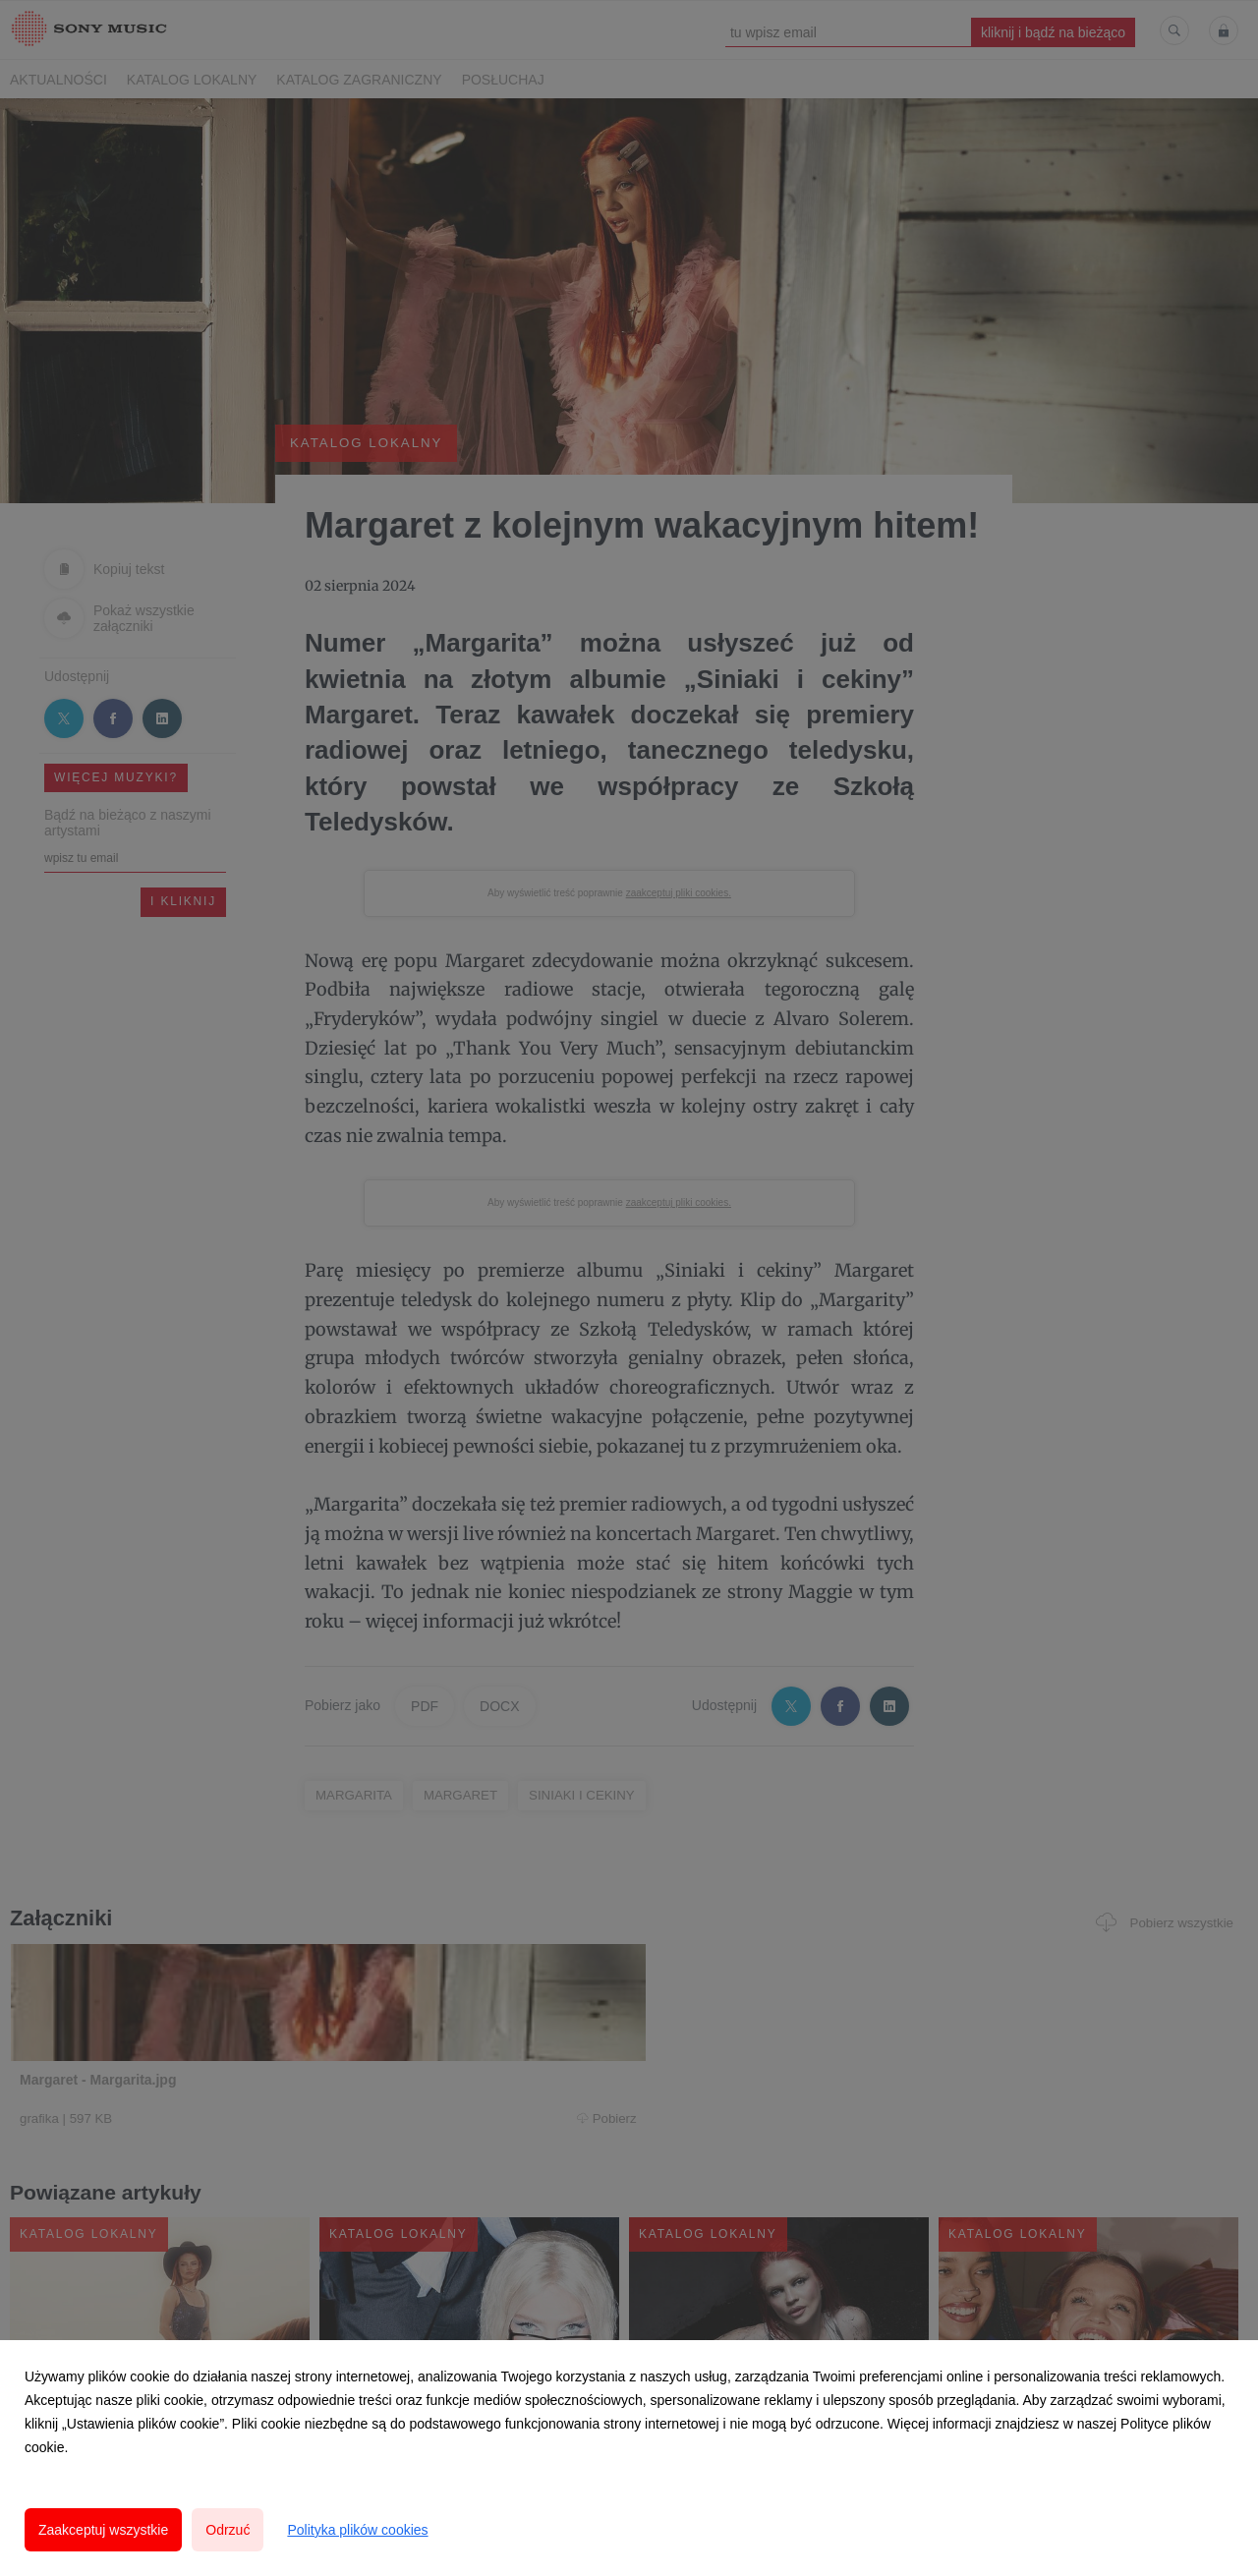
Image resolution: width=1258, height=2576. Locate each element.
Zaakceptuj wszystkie (103, 2530)
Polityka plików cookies (357, 2530)
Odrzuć (227, 2530)
